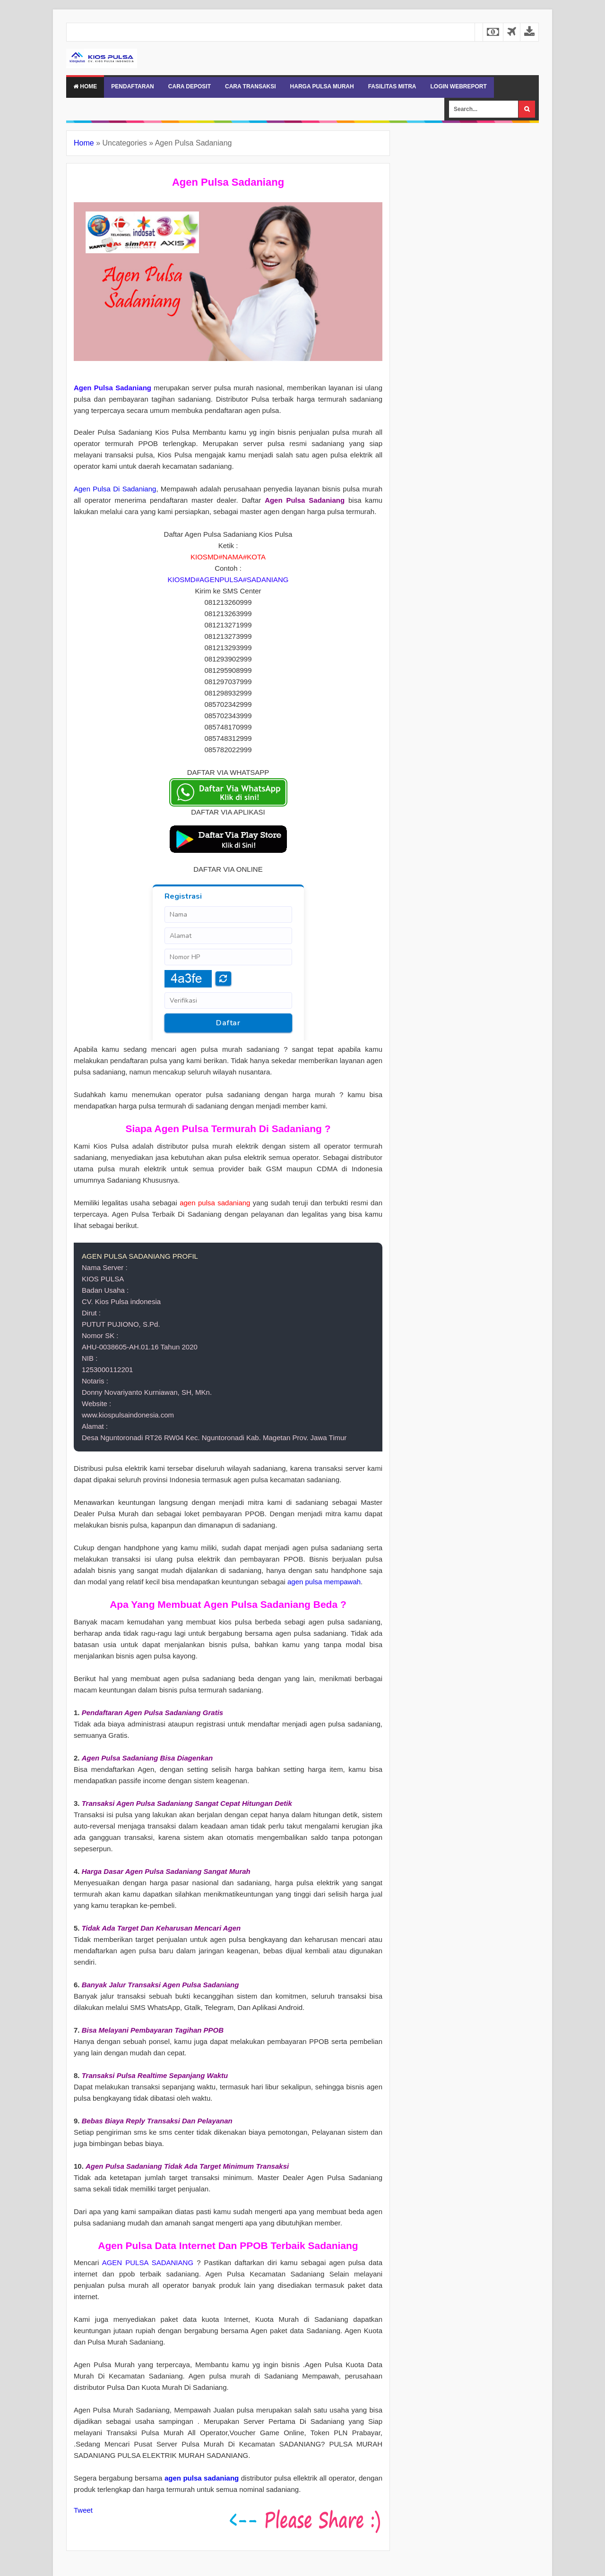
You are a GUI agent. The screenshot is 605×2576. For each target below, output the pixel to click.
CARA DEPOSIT (189, 86)
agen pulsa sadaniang (201, 2478)
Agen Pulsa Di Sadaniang (115, 489)
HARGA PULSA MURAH (322, 86)
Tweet (83, 2510)
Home (85, 86)
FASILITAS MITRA (392, 86)
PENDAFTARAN (132, 86)
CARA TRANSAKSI (250, 86)
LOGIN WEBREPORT (458, 86)
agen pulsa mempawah (324, 1582)
